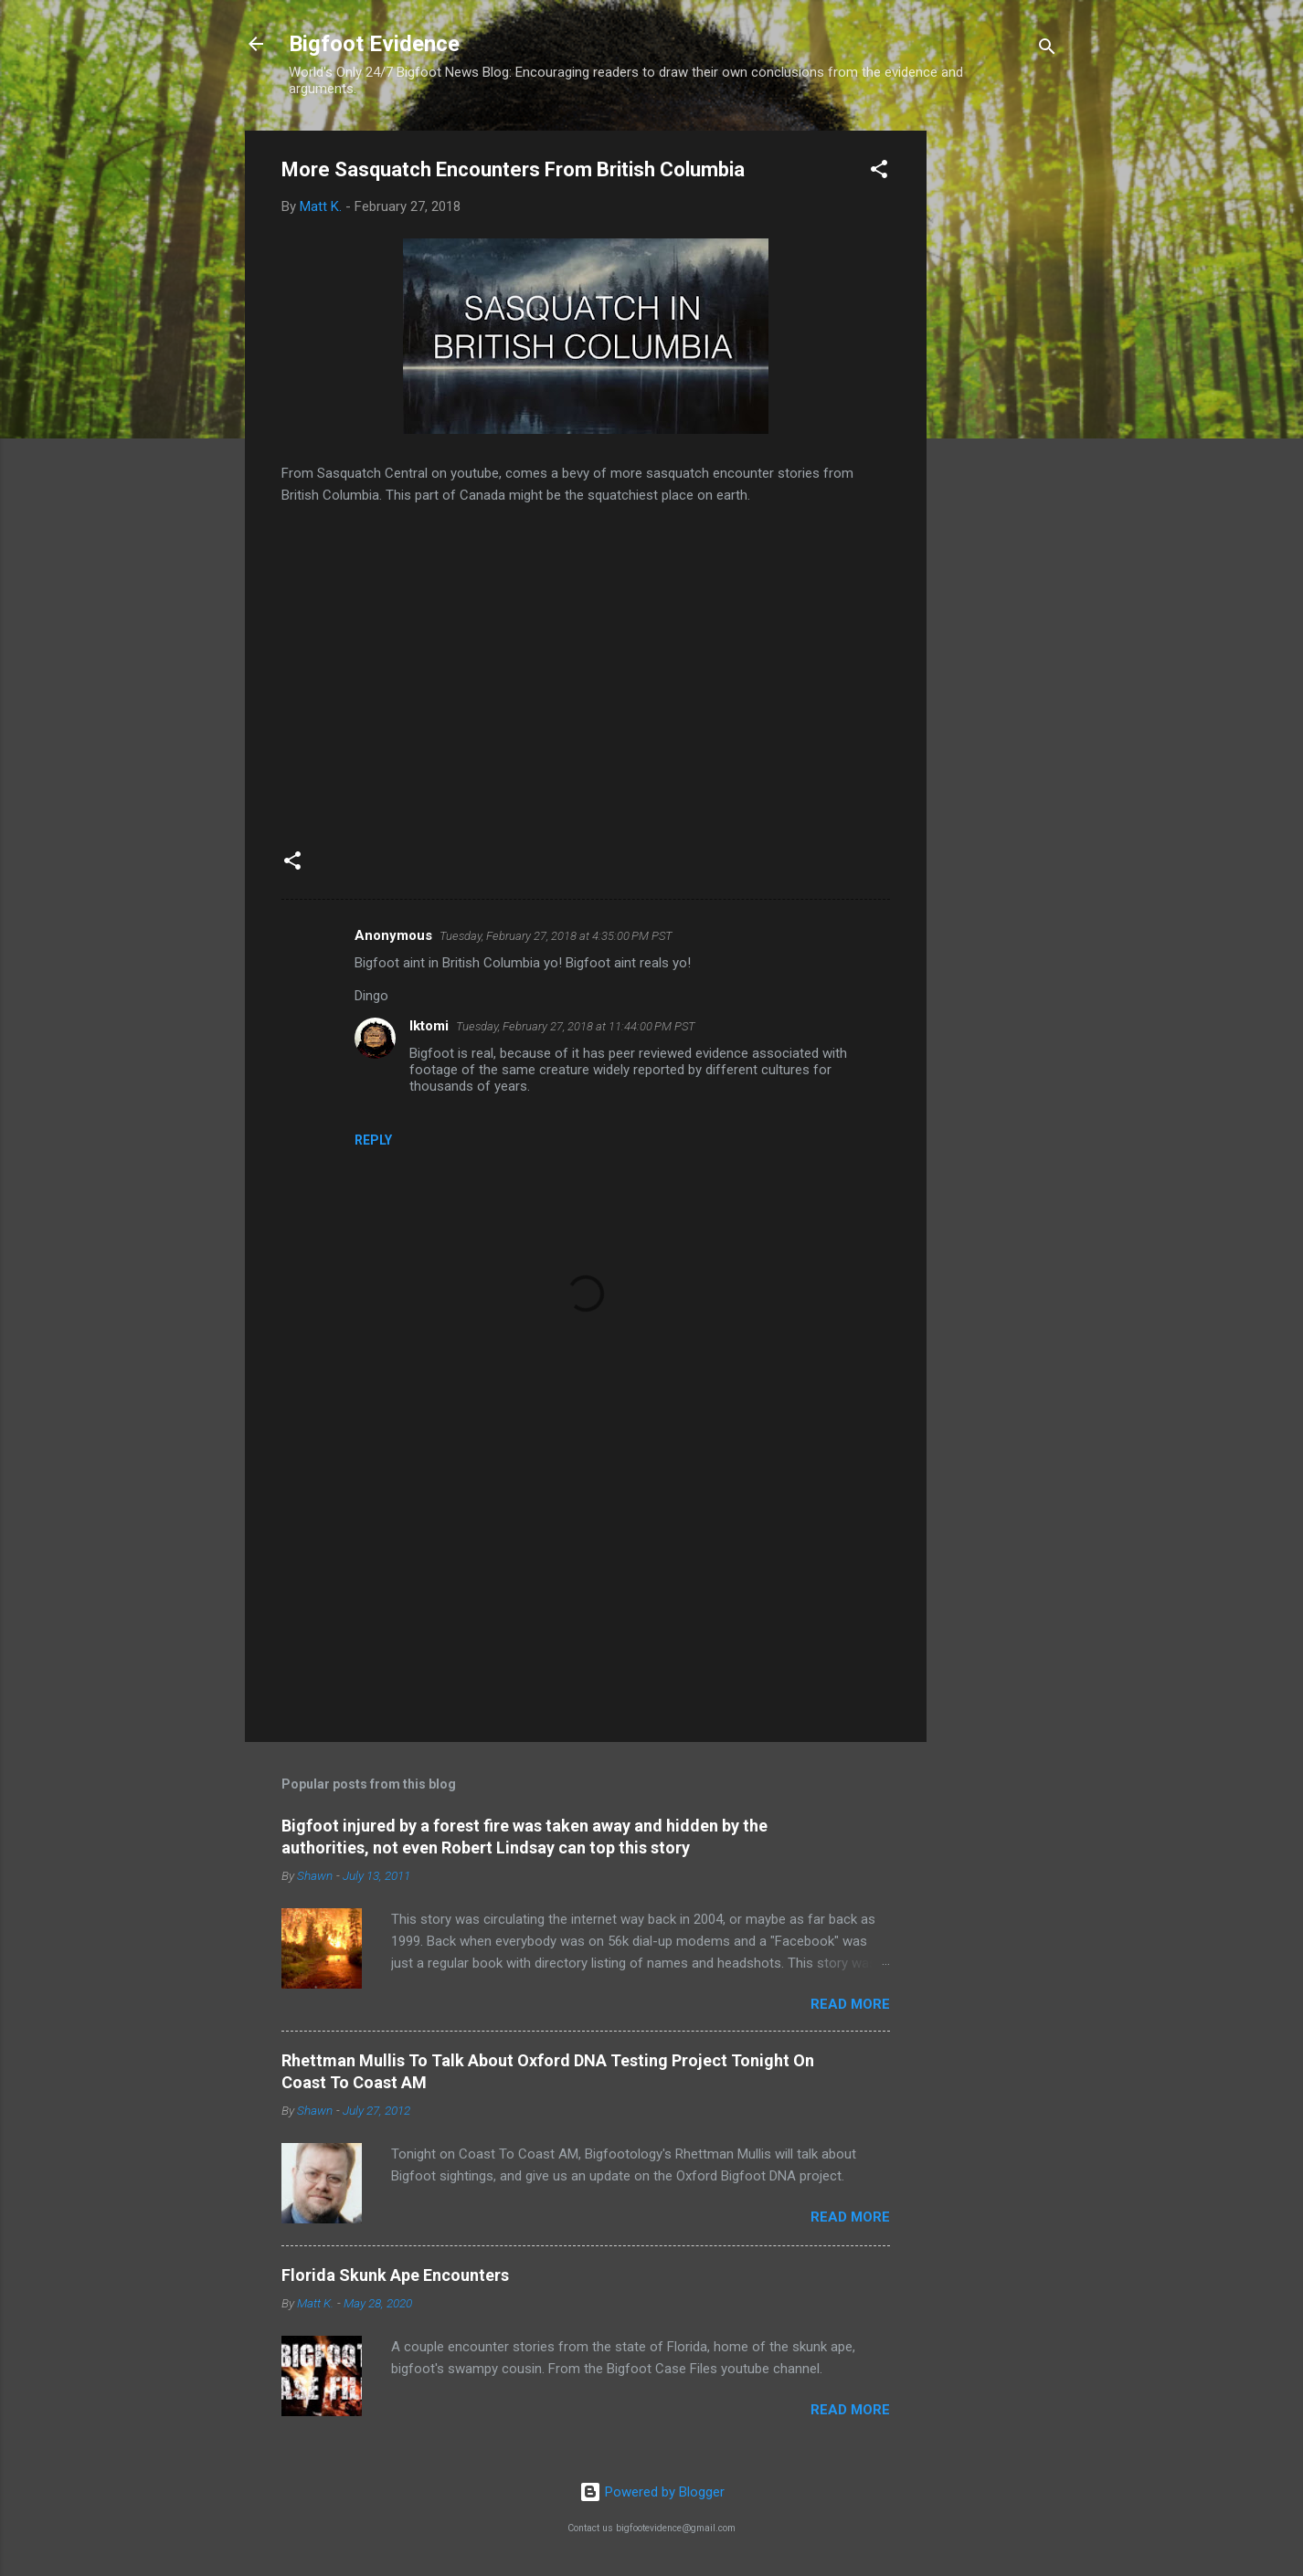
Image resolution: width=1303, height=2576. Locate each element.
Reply (373, 1140)
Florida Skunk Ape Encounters (395, 2275)
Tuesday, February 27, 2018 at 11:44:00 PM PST (575, 1026)
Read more (850, 2004)
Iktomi (429, 1026)
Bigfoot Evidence (374, 44)
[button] (879, 172)
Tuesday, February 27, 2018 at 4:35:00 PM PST (556, 936)
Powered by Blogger (652, 2492)
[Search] (1047, 50)
